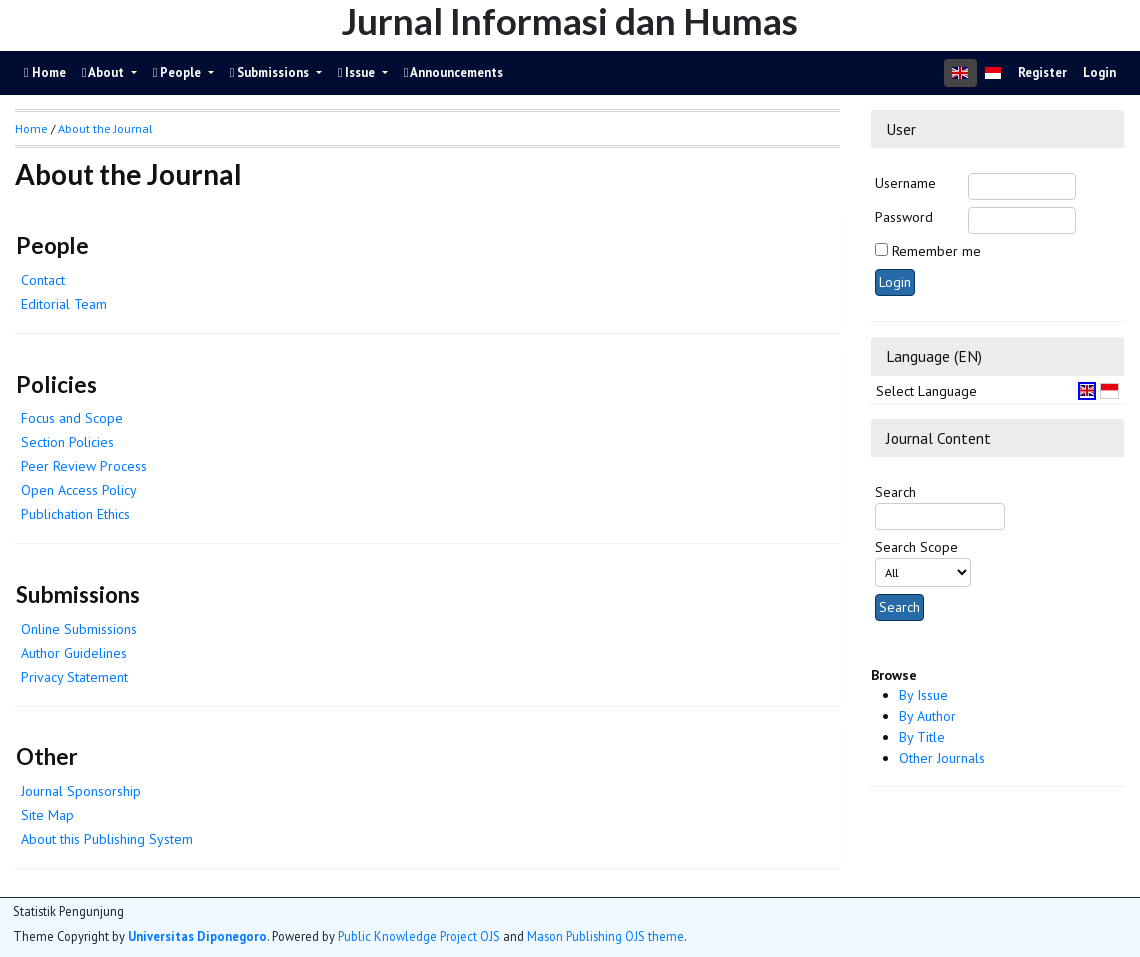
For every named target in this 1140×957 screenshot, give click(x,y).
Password (904, 217)
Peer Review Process (84, 466)
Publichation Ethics (75, 514)
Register (1042, 72)
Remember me (936, 251)
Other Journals (942, 758)
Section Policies (67, 442)
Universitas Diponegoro (197, 936)
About (105, 72)
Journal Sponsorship (81, 791)
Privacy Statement (74, 677)
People (179, 72)
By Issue (923, 695)
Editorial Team (64, 304)
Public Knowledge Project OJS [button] (419, 936)
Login (1099, 72)
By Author (927, 716)
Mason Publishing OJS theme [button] (605, 936)
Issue (358, 72)
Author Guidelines (74, 653)
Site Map (47, 815)
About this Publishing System (107, 839)
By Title (922, 737)
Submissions (271, 72)
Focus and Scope (72, 418)
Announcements (454, 72)
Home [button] (31, 128)
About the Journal (105, 128)
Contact (43, 280)
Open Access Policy (79, 490)
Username (905, 183)
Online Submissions (79, 629)
